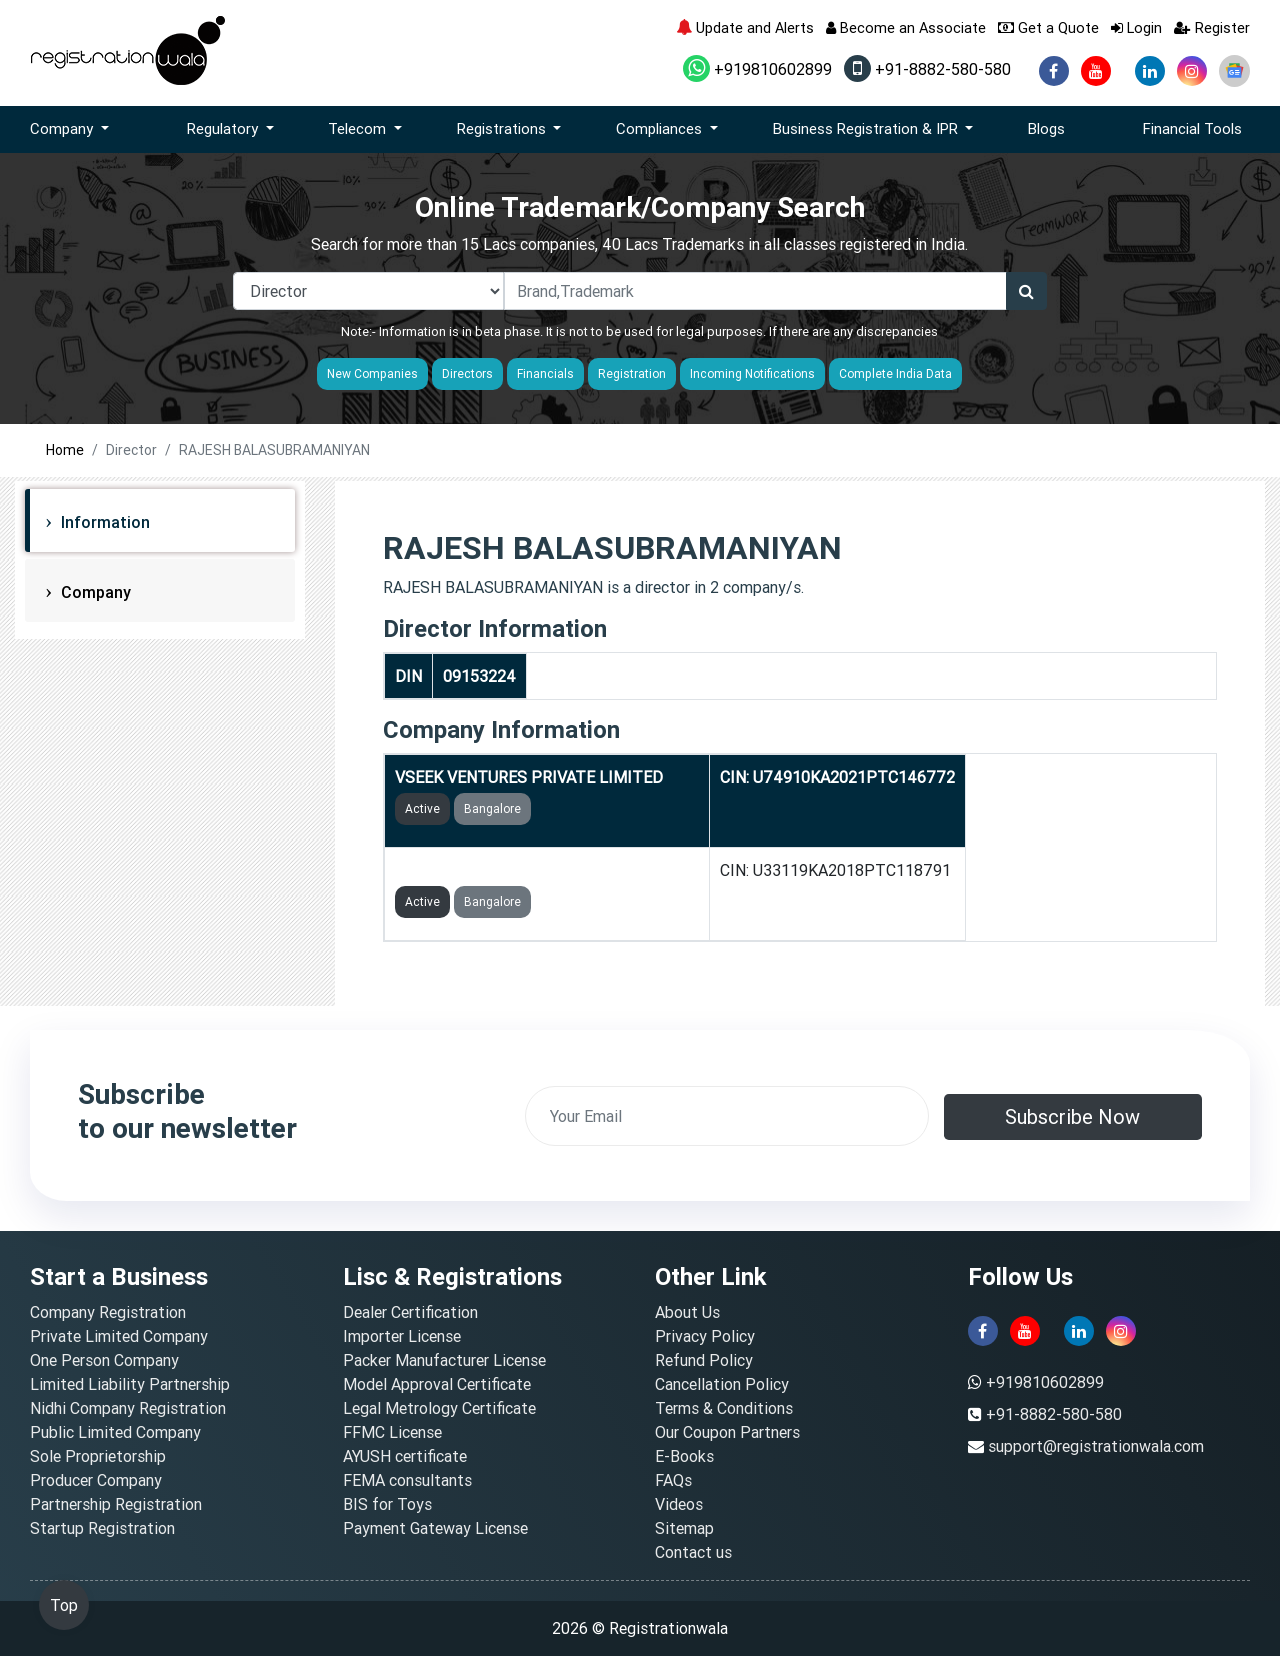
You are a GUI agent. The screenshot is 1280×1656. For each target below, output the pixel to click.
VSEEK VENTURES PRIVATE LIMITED (529, 777)
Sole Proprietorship (98, 1456)
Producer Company (96, 1480)
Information (103, 522)
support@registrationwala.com (1096, 1446)
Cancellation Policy (722, 1384)
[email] (727, 1116)
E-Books (684, 1456)
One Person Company (104, 1360)
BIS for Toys (387, 1504)
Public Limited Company (115, 1432)
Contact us (693, 1552)
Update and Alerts (745, 27)
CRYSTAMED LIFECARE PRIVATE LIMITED (547, 870)
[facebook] (1054, 71)
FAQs (673, 1480)
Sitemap (684, 1528)
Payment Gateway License (435, 1528)
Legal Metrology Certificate (439, 1408)
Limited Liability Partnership (130, 1384)
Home (65, 450)
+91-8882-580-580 (927, 69)
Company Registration (108, 1312)
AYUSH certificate (405, 1456)
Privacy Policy (705, 1336)
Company (94, 592)
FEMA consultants (407, 1480)
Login (1136, 27)
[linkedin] (1150, 71)
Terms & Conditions (724, 1408)
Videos (679, 1504)
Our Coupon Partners (727, 1432)
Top (64, 1605)
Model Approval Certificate (437, 1384)
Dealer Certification (410, 1312)
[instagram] (1192, 71)
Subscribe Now (1072, 1116)
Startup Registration (102, 1528)
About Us (687, 1312)
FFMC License (392, 1432)
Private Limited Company (119, 1336)
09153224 (479, 676)
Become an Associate (906, 27)
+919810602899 (757, 69)
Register (1212, 27)
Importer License (402, 1336)
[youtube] (1096, 71)
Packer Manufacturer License (444, 1360)
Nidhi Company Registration (128, 1408)
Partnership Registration (116, 1504)
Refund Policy (704, 1360)
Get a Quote (1048, 27)
